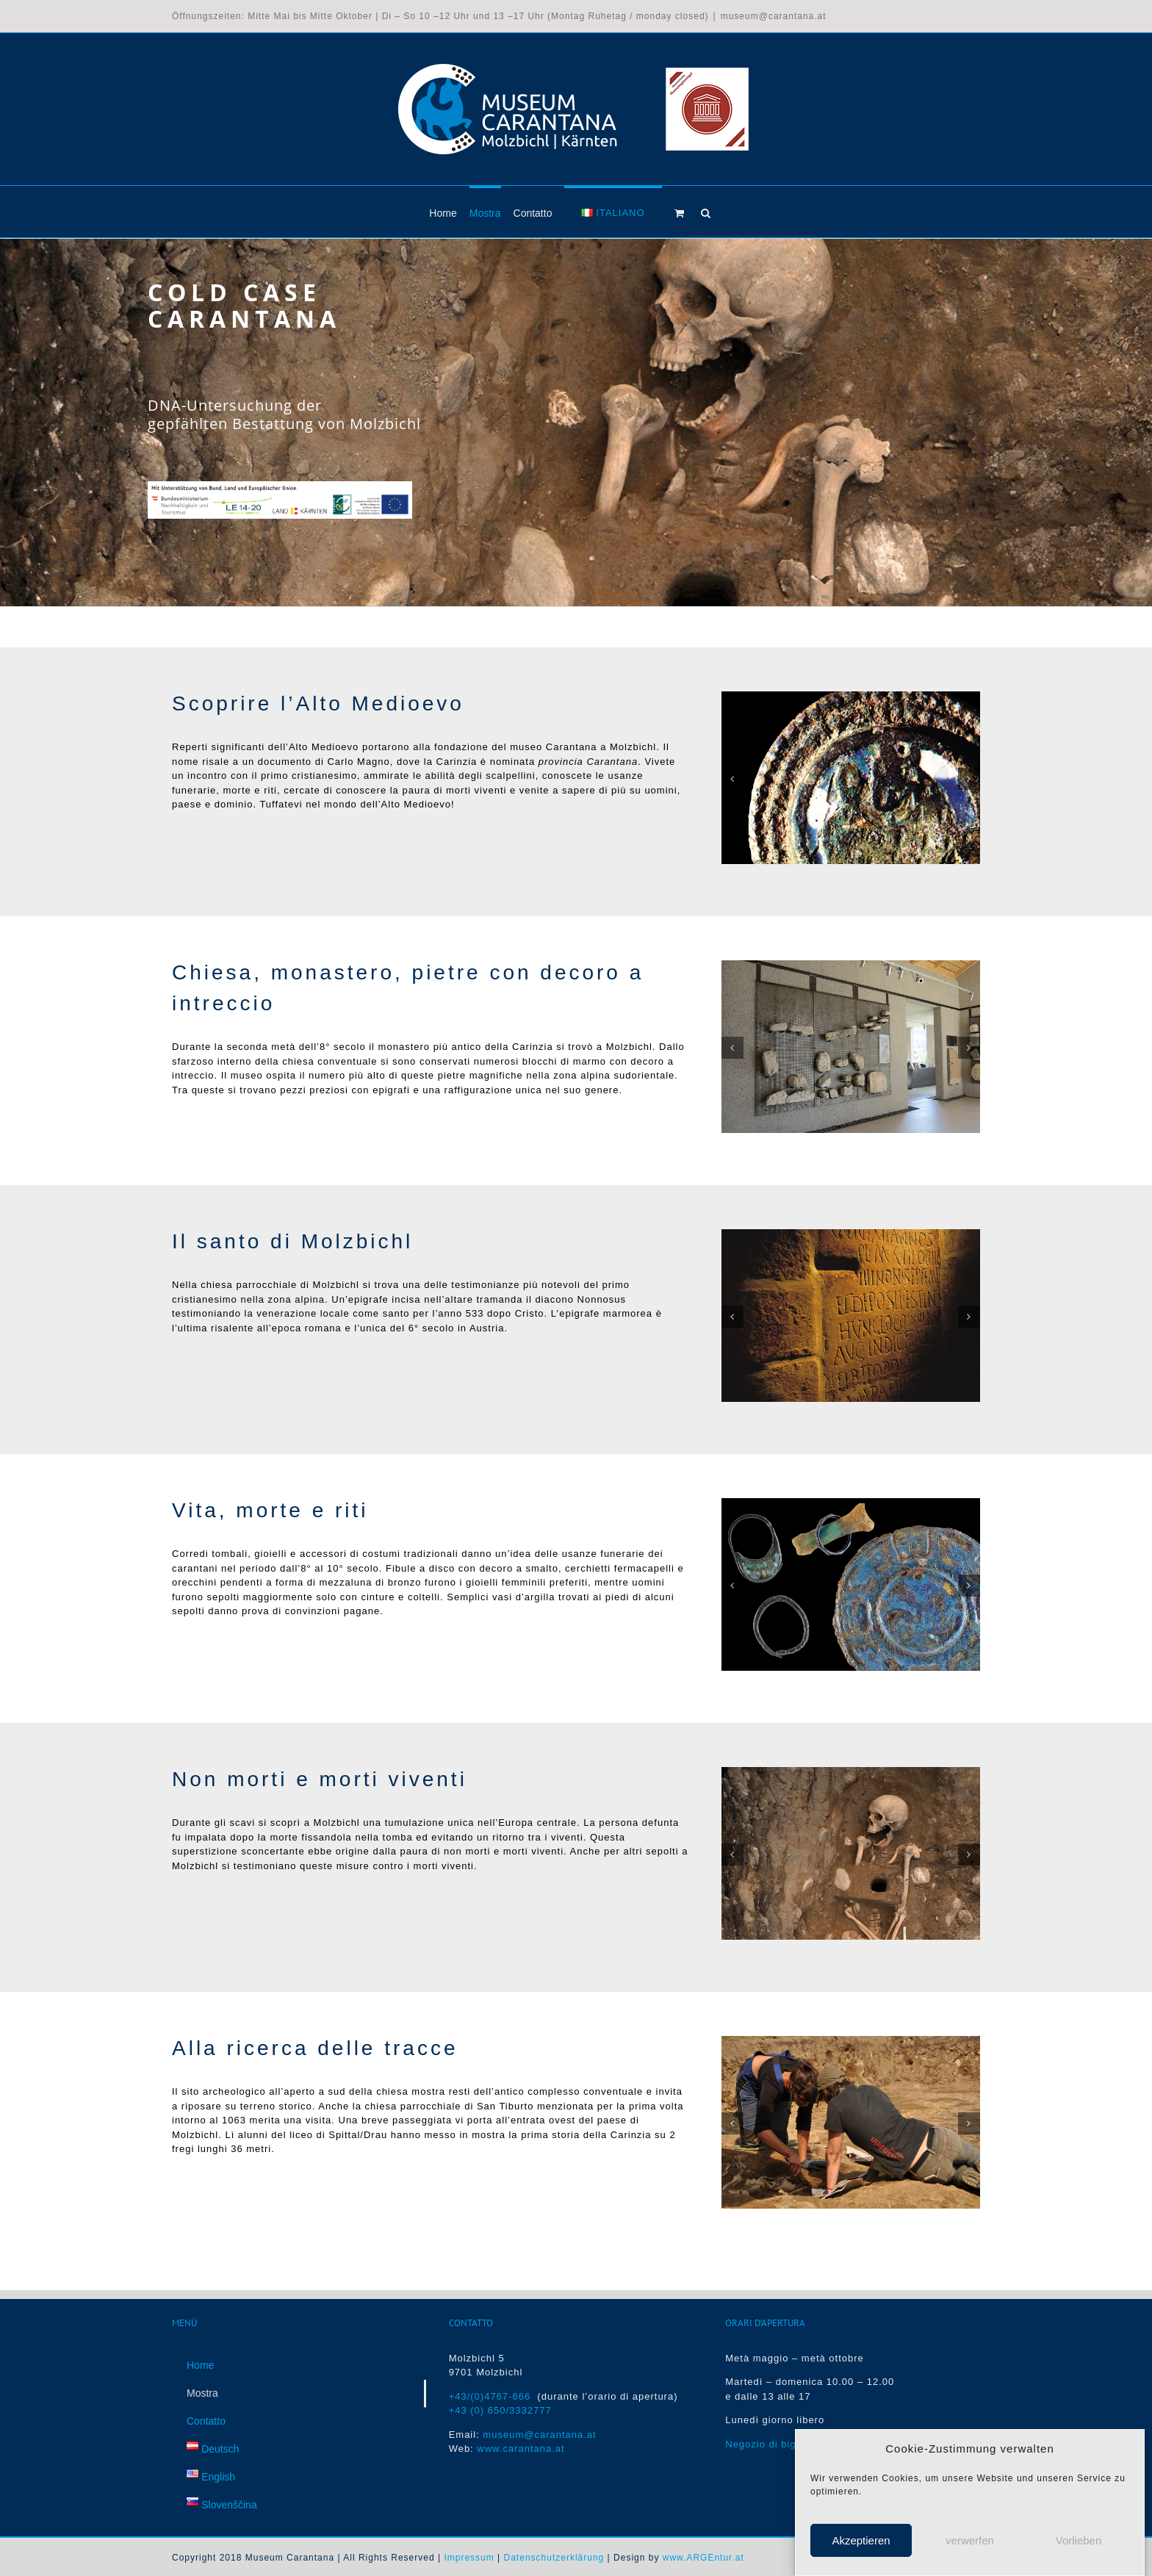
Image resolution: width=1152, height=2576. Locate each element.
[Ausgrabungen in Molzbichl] (850, 2041)
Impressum (469, 2557)
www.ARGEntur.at (703, 2557)
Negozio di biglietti (771, 2444)
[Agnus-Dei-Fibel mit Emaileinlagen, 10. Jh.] (850, 696)
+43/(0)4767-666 (493, 2396)
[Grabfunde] (850, 1503)
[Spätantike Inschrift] (850, 1234)
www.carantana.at (520, 2449)
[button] (705, 211)
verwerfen (970, 2540)
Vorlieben (1079, 2540)
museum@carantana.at (774, 16)
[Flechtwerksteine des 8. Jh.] (850, 965)
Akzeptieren (861, 2540)
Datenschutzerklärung (554, 2557)
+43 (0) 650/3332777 (500, 2411)
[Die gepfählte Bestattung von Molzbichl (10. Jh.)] (850, 1772)
